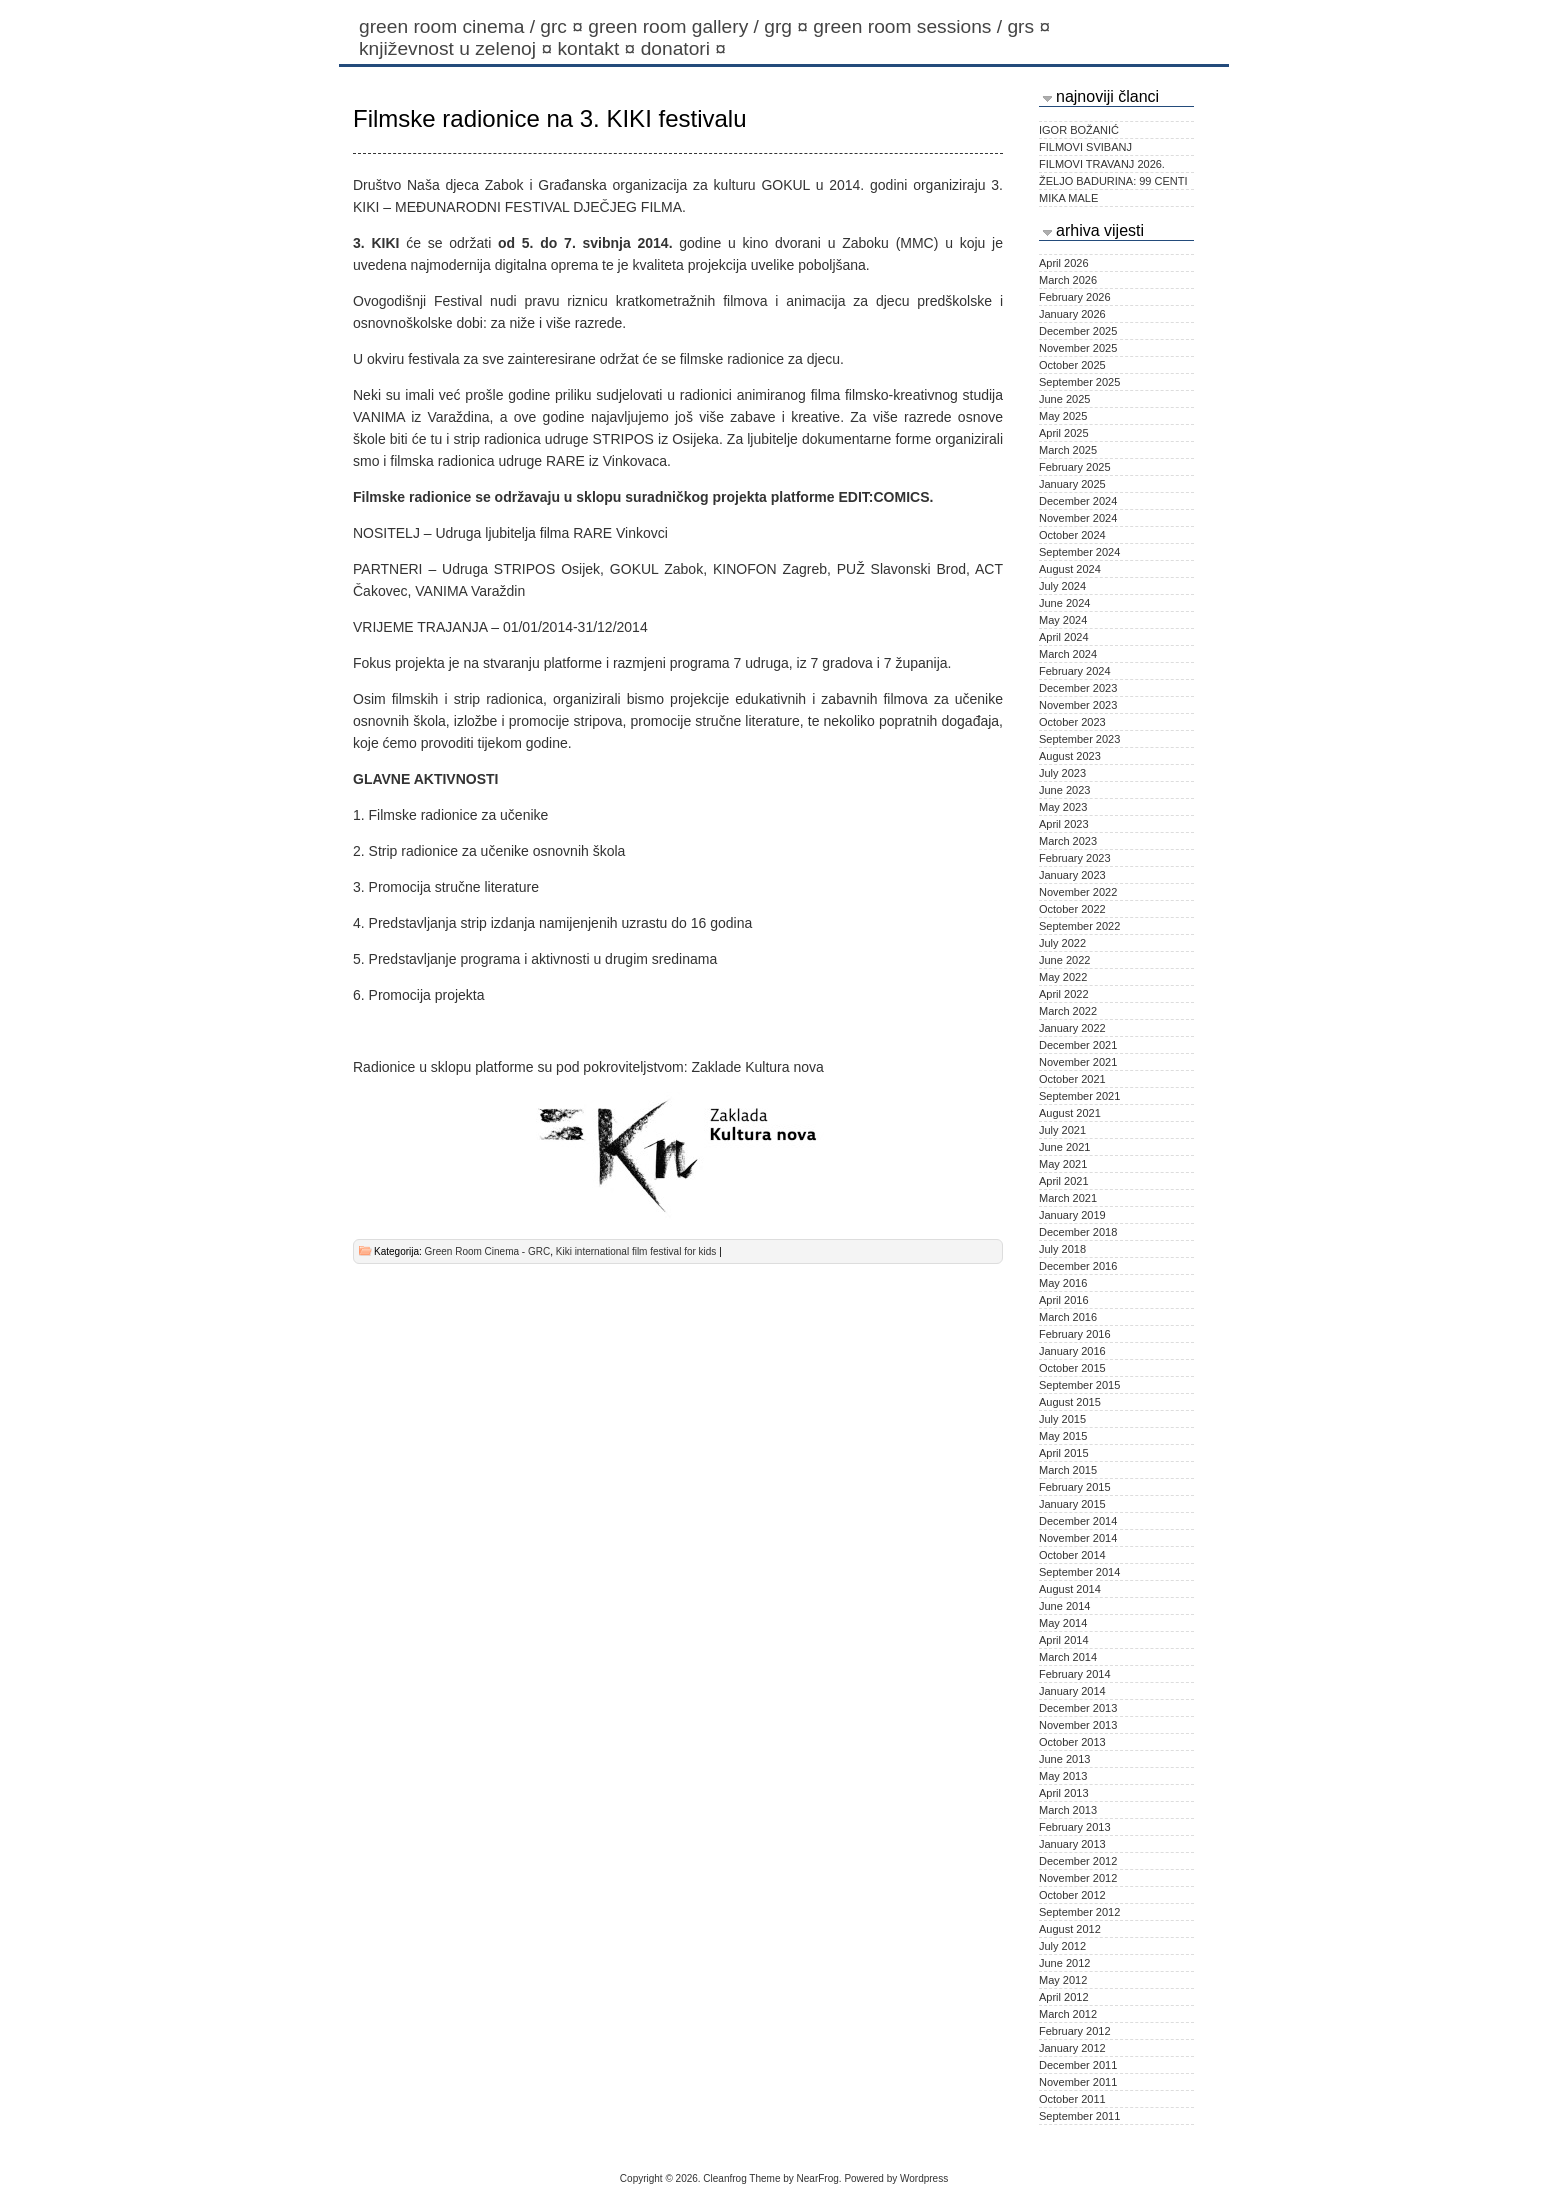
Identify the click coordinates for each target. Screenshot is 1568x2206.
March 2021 (1068, 1198)
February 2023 (1075, 858)
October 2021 (1072, 1079)
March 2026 (1068, 280)
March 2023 (1068, 841)
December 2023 (1078, 688)
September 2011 (1079, 2116)
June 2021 (1064, 1147)
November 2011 (1078, 2082)
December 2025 (1078, 331)
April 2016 (1064, 1300)
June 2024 (1064, 603)
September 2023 (1079, 739)
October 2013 (1072, 1742)
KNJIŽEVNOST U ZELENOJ (458, 48)
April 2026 (1064, 263)
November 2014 (1078, 1538)
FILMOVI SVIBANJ (1085, 147)
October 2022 (1072, 909)
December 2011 (1078, 2065)
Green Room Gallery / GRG (700, 26)
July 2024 (1062, 586)
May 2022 (1063, 977)
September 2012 (1079, 1912)
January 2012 (1072, 2048)
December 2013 (1078, 1708)
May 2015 (1063, 1436)
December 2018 (1078, 1232)
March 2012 (1068, 2014)
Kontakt (598, 48)
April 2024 (1064, 637)
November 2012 (1078, 1878)
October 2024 (1072, 535)
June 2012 (1064, 1963)
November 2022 (1078, 892)
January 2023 (1072, 875)
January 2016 (1072, 1351)
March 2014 (1068, 1657)
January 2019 (1072, 1215)
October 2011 (1072, 2099)
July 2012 (1062, 1946)
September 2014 (1079, 1572)
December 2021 (1078, 1045)
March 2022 (1068, 1011)
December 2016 (1078, 1266)
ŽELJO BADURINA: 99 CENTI (1113, 181)
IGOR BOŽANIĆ (1079, 130)
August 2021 (1070, 1113)
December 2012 (1078, 1861)
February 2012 (1075, 2031)
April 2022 (1064, 994)
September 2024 (1079, 552)
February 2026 (1075, 297)
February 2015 (1075, 1487)
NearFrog (818, 2178)
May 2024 (1063, 620)
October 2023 (1072, 722)
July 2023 (1062, 773)
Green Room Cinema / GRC (473, 26)
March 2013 (1068, 1810)
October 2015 (1072, 1368)
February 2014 (1075, 1674)
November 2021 (1078, 1062)
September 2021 (1079, 1096)
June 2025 (1064, 399)
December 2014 (1078, 1521)
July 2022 (1062, 943)
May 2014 (1063, 1623)
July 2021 (1062, 1130)
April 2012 (1064, 1997)
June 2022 (1064, 960)
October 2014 (1072, 1555)
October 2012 (1072, 1895)
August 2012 (1070, 1929)
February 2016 (1075, 1334)
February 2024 (1075, 671)
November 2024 (1078, 518)
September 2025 (1079, 382)
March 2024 (1068, 654)
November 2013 (1078, 1725)
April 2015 (1064, 1453)
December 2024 (1078, 501)
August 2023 (1070, 756)
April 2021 (1064, 1181)
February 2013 (1075, 1827)
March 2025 (1068, 450)
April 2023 (1064, 824)
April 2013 (1064, 1793)
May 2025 (1063, 416)
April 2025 (1064, 433)
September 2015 (1079, 1385)
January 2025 (1072, 484)
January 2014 (1072, 1691)
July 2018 (1062, 1249)
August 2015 (1070, 1402)
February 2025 (1075, 467)
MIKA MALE (1068, 198)
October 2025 (1072, 365)
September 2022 (1079, 926)
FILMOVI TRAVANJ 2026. (1102, 164)
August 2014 (1070, 1589)
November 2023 (1078, 705)
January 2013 (1072, 1844)
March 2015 (1068, 1470)
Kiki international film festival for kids (636, 1251)
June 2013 (1064, 1759)
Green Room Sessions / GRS (934, 26)
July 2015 (1062, 1419)
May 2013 (1063, 1776)
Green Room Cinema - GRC (488, 1251)
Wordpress (924, 2178)
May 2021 (1063, 1164)
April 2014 (1064, 1640)
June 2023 (1064, 790)
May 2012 (1063, 1980)
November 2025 (1078, 348)
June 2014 (1064, 1606)
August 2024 (1070, 569)
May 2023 (1063, 807)
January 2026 (1072, 314)
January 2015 (1072, 1504)
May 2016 (1063, 1283)
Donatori (686, 48)
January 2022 (1072, 1028)
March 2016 (1068, 1317)
